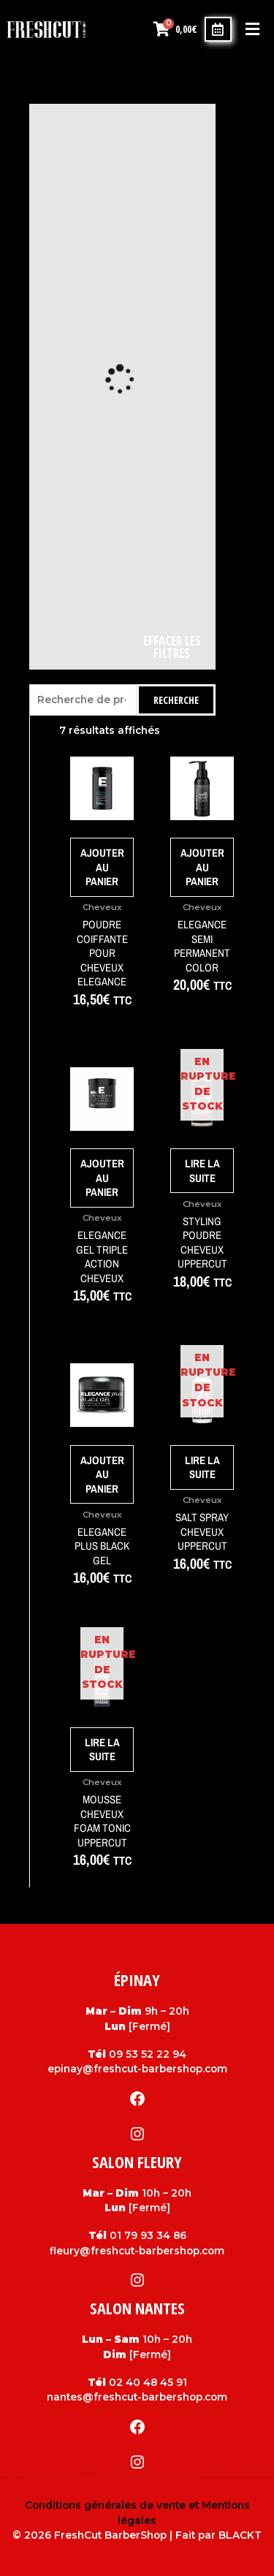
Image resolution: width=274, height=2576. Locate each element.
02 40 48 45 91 (148, 2382)
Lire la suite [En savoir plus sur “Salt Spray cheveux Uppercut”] (202, 1467)
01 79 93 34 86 (148, 2235)
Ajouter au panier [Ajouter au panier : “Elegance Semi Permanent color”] (202, 867)
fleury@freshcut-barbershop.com (137, 2251)
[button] (252, 29)
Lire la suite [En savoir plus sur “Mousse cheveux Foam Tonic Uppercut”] (102, 1750)
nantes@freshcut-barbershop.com (137, 2397)
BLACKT (240, 2535)
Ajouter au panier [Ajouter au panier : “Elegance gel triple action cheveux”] (102, 1178)
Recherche (176, 700)
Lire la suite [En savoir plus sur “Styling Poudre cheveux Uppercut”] (202, 1171)
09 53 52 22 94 (147, 2054)
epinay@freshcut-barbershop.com (137, 2069)
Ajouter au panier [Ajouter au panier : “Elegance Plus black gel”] (102, 1474)
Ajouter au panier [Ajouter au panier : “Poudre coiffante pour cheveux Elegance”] (102, 867)
